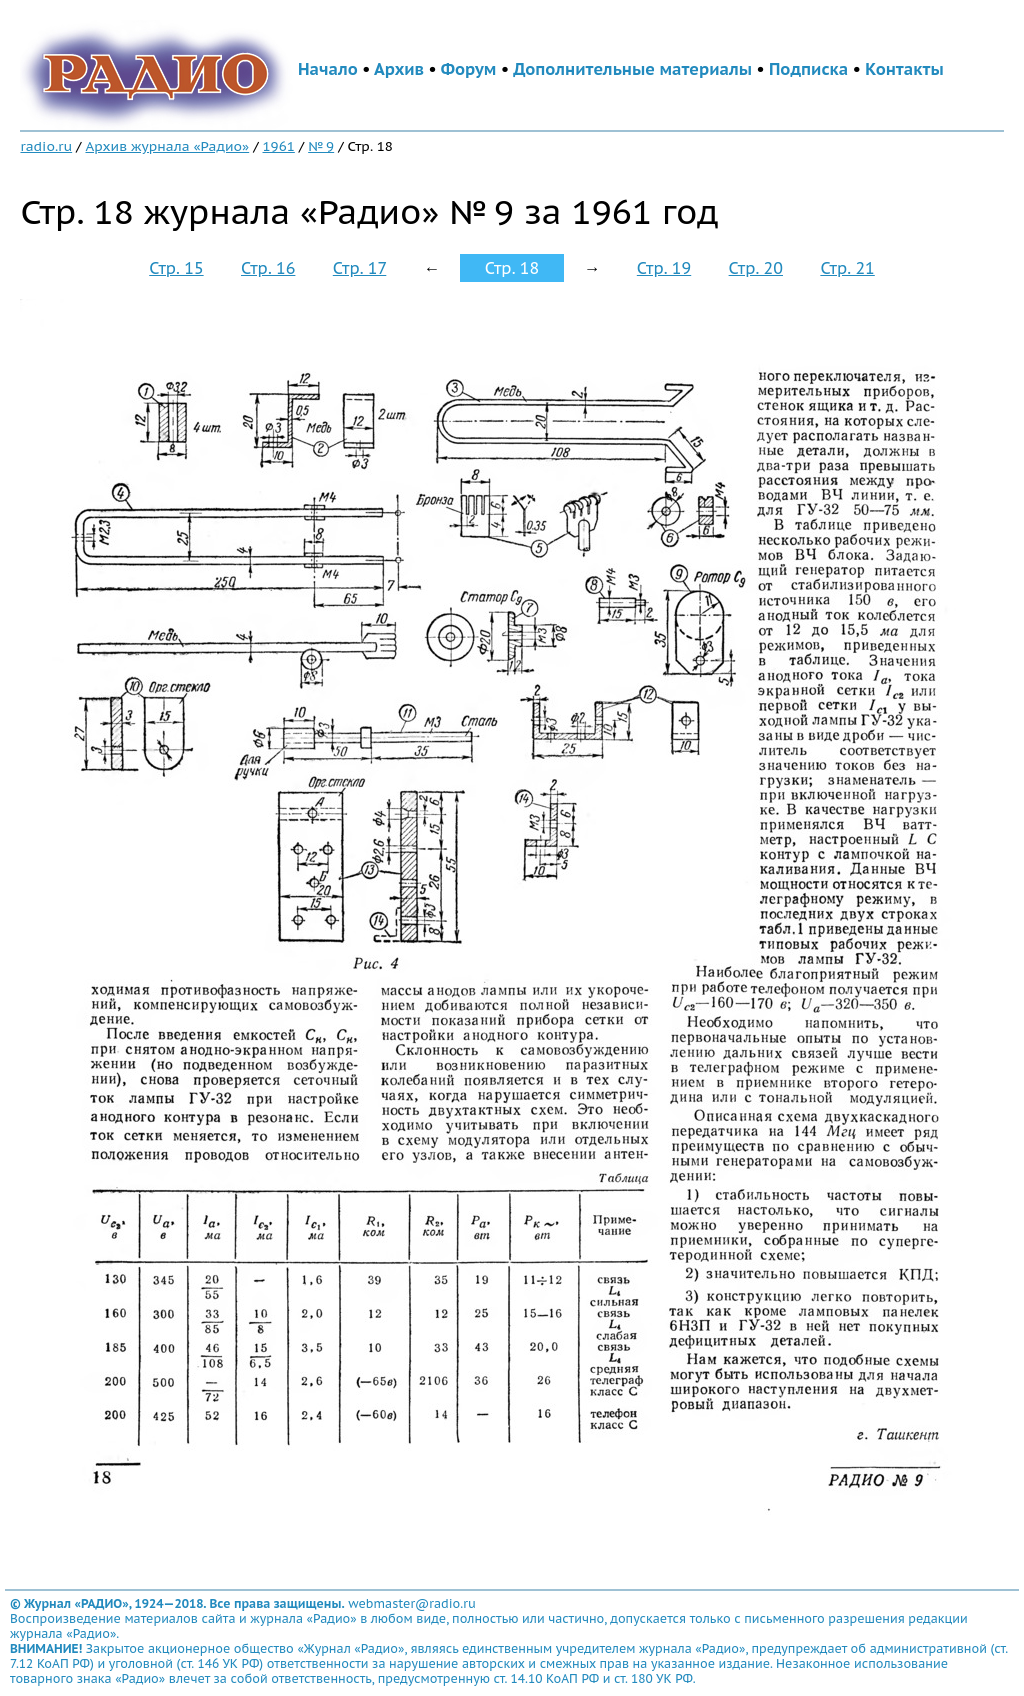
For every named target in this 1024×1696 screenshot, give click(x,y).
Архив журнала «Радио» (167, 146)
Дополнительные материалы (632, 69)
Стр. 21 (847, 268)
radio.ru (46, 146)
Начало (328, 69)
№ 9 (321, 146)
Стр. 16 (268, 268)
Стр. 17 (360, 268)
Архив (399, 69)
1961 (279, 146)
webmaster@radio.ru (412, 1603)
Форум (469, 69)
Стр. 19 (664, 268)
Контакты (904, 69)
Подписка (808, 69)
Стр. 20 (756, 268)
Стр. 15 (176, 268)
